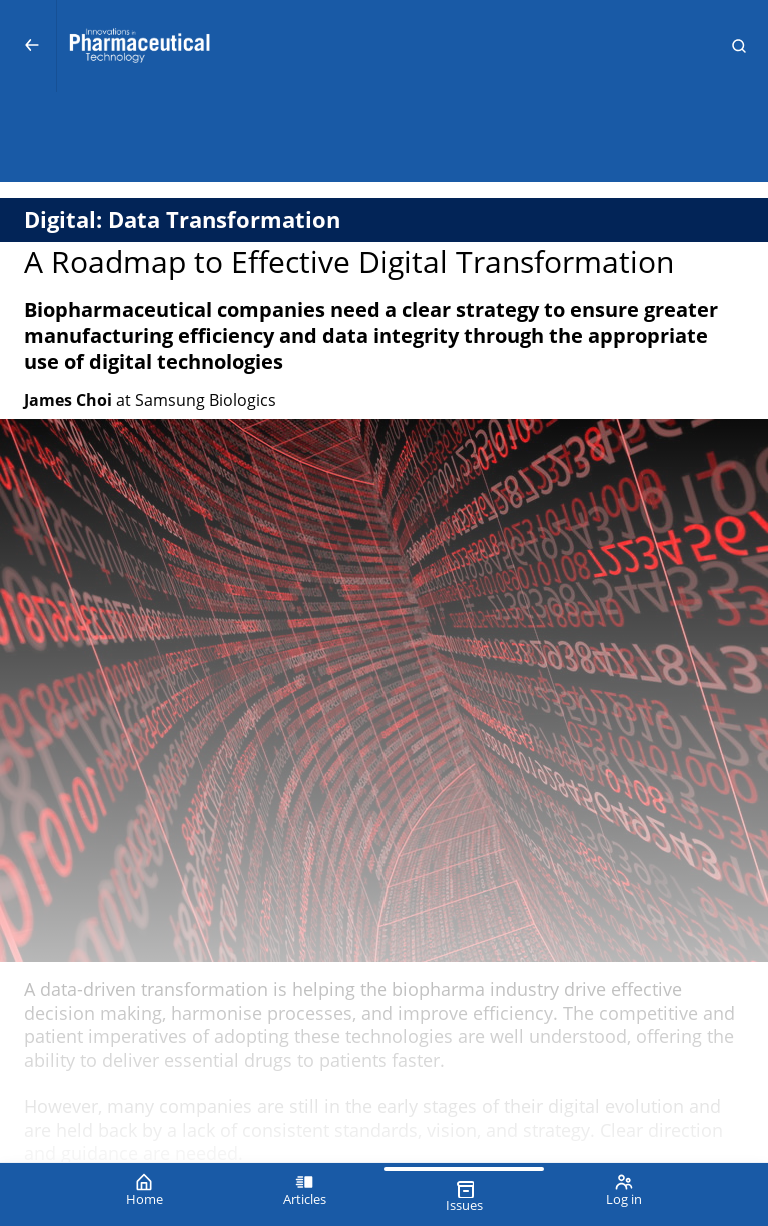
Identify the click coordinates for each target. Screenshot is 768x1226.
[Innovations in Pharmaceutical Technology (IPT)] (383, 46)
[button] (739, 46)
